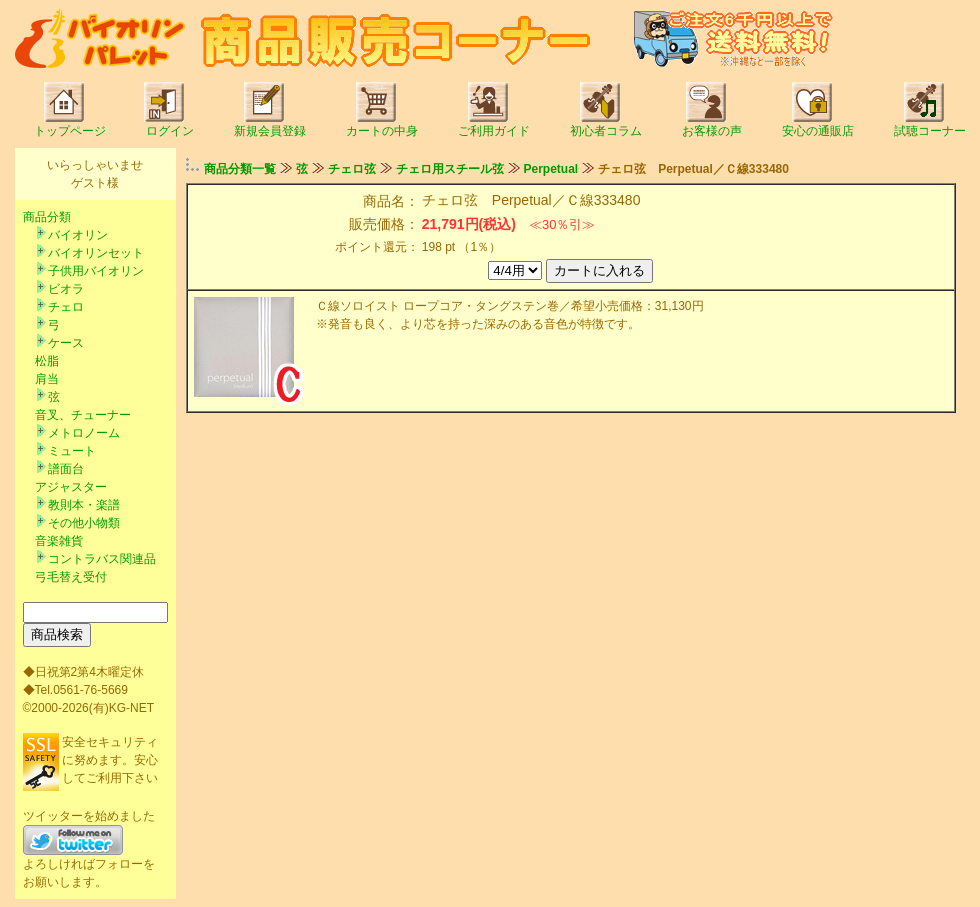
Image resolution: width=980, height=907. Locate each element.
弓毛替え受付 (71, 577)
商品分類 (47, 217)
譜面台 (66, 469)
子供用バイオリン (96, 271)
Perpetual (551, 169)
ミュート (72, 451)
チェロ (66, 307)
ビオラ (66, 289)
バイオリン (78, 235)
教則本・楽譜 (84, 505)
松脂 (47, 361)
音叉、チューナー (83, 415)
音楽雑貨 (59, 541)
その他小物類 (84, 523)
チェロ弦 (352, 169)
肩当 (47, 379)
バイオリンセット (96, 253)
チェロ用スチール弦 (450, 169)
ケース (66, 343)
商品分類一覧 (240, 169)
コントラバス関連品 (102, 559)
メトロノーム (84, 433)
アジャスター (71, 487)
